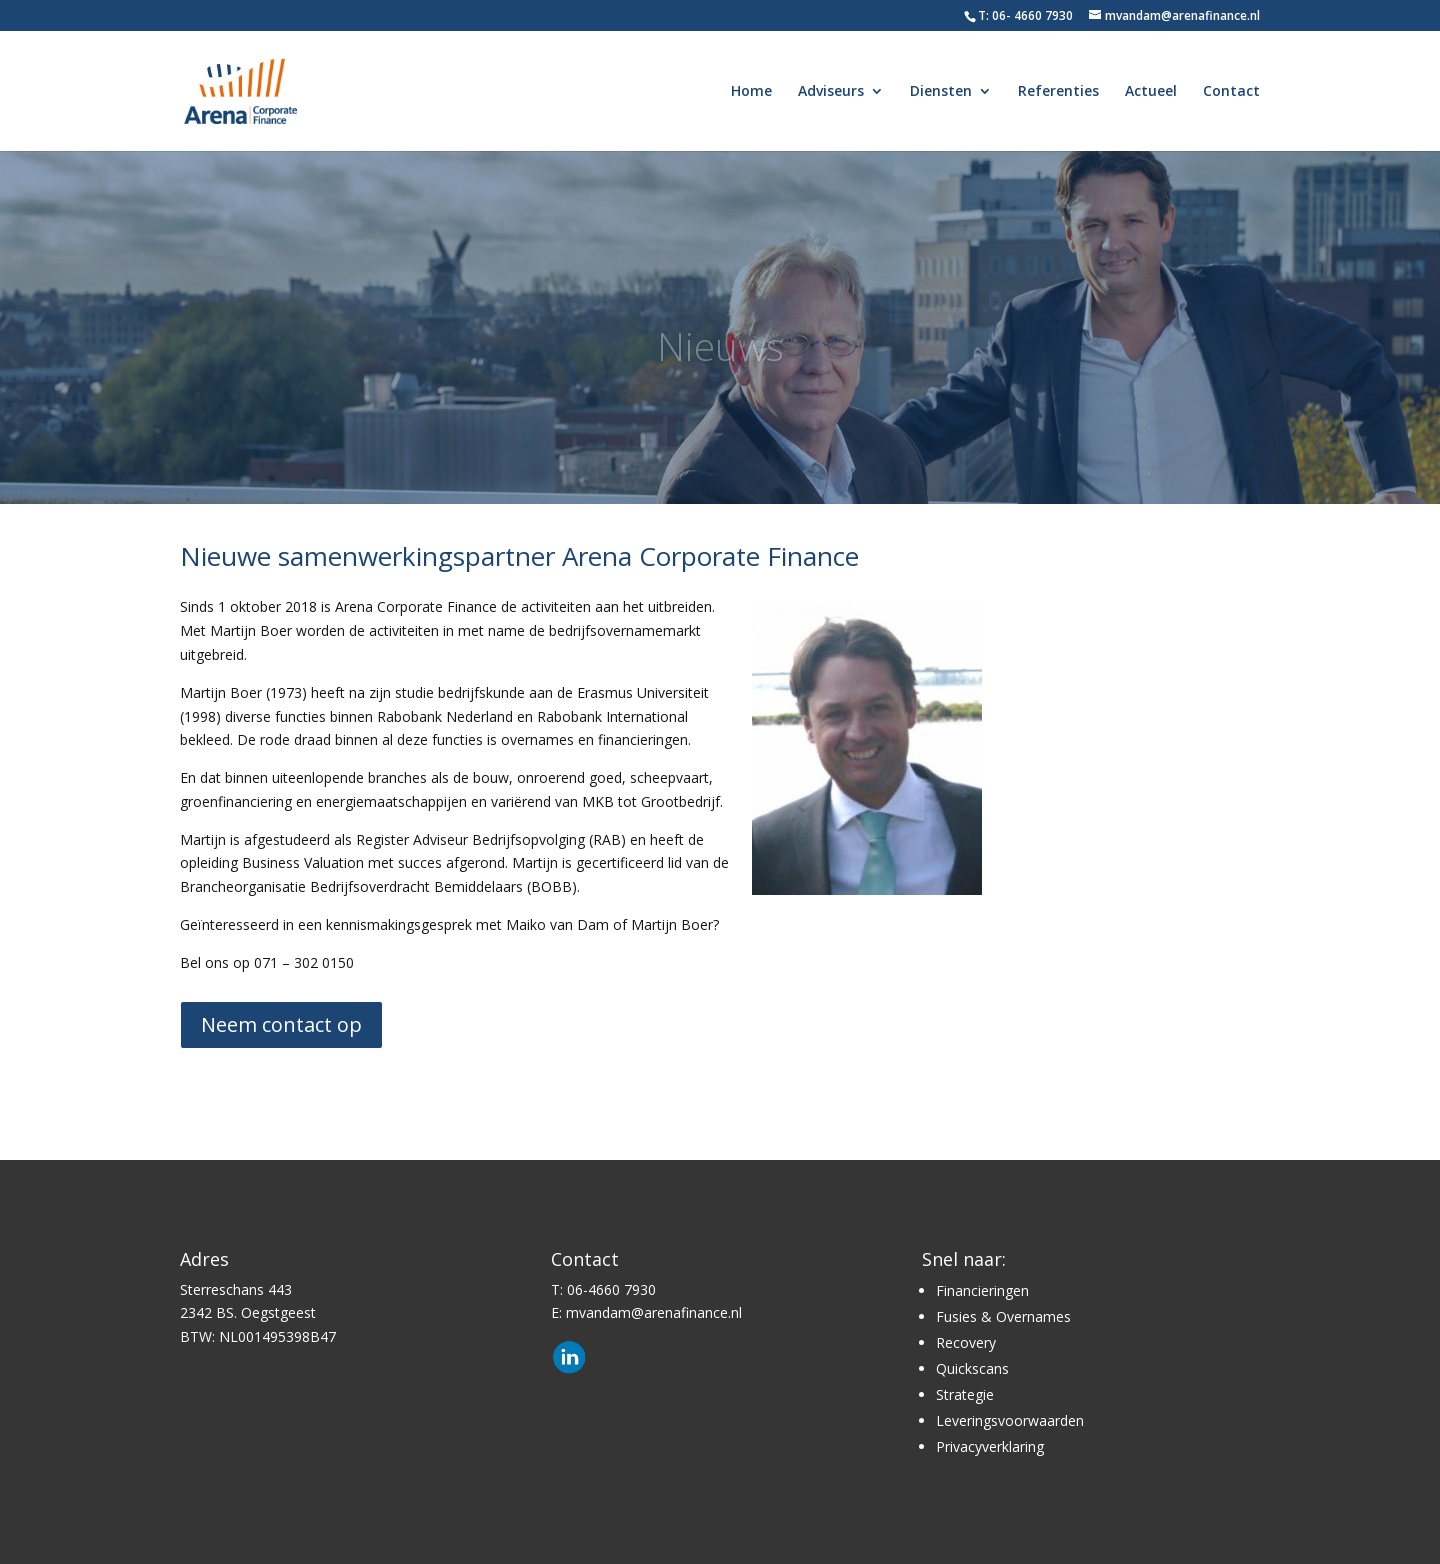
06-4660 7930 (611, 1289)
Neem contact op (281, 1024)
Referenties (1058, 92)
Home (751, 92)
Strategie (965, 1394)
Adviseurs (831, 92)
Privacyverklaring (990, 1446)
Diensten (941, 92)
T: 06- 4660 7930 (1025, 15)
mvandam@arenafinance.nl (654, 1312)
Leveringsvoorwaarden (1010, 1420)
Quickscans (972, 1368)
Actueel (1151, 92)
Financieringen (982, 1290)
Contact (1231, 92)
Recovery (966, 1342)
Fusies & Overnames (1003, 1316)
